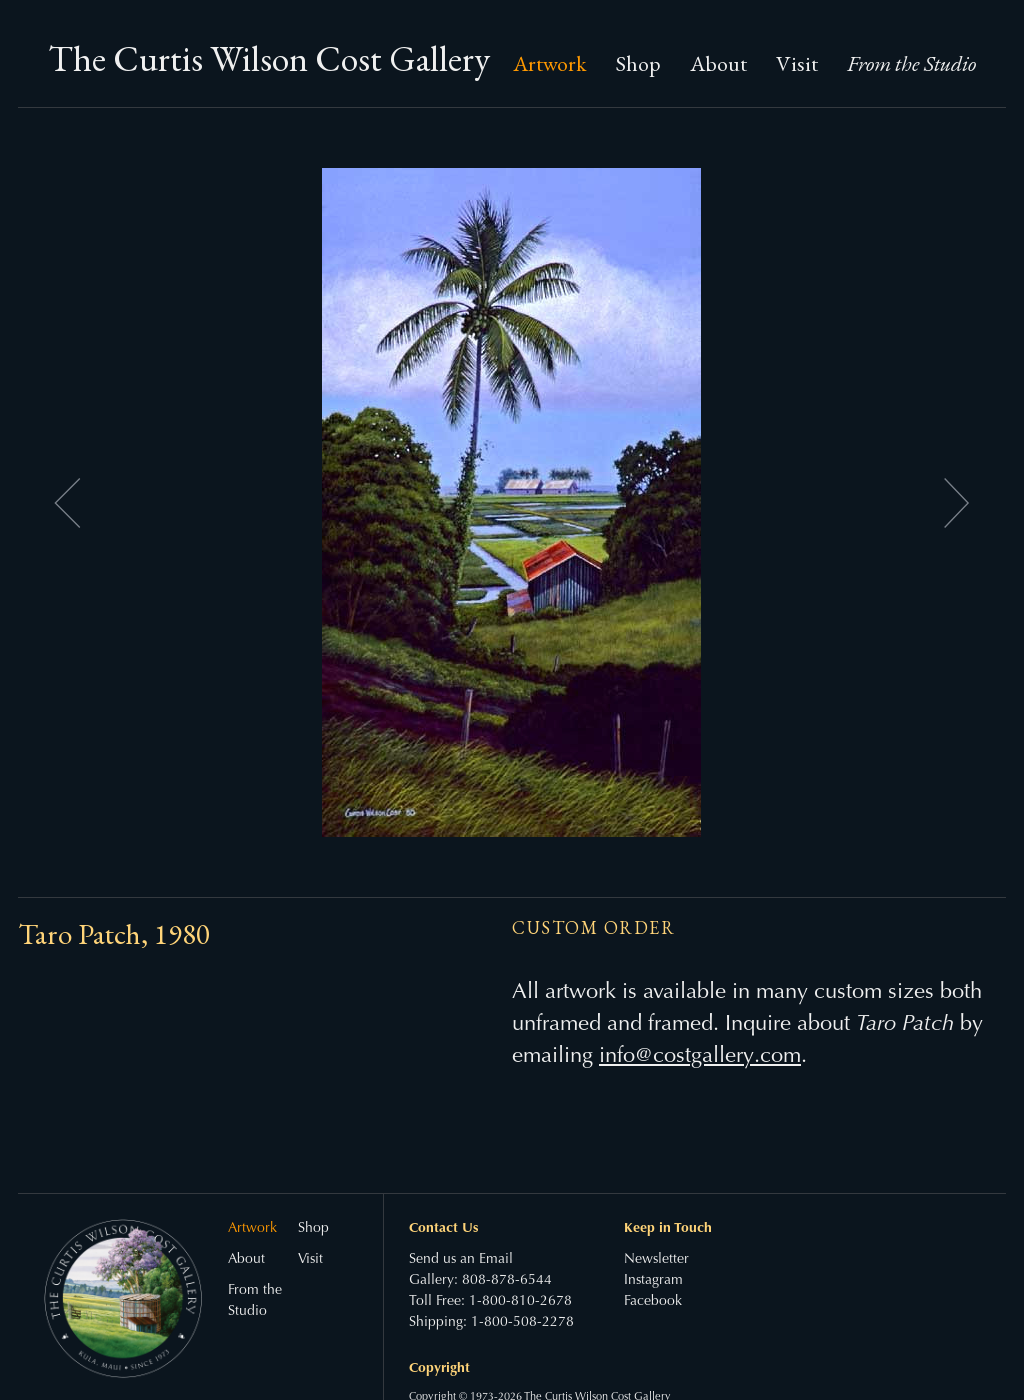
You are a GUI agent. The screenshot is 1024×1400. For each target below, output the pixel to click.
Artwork (550, 63)
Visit (797, 63)
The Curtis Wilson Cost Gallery (269, 58)
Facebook (653, 1302)
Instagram (653, 1281)
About (718, 63)
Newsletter (656, 1260)
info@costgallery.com (700, 1057)
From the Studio (911, 63)
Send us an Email (461, 1260)
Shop (638, 63)
